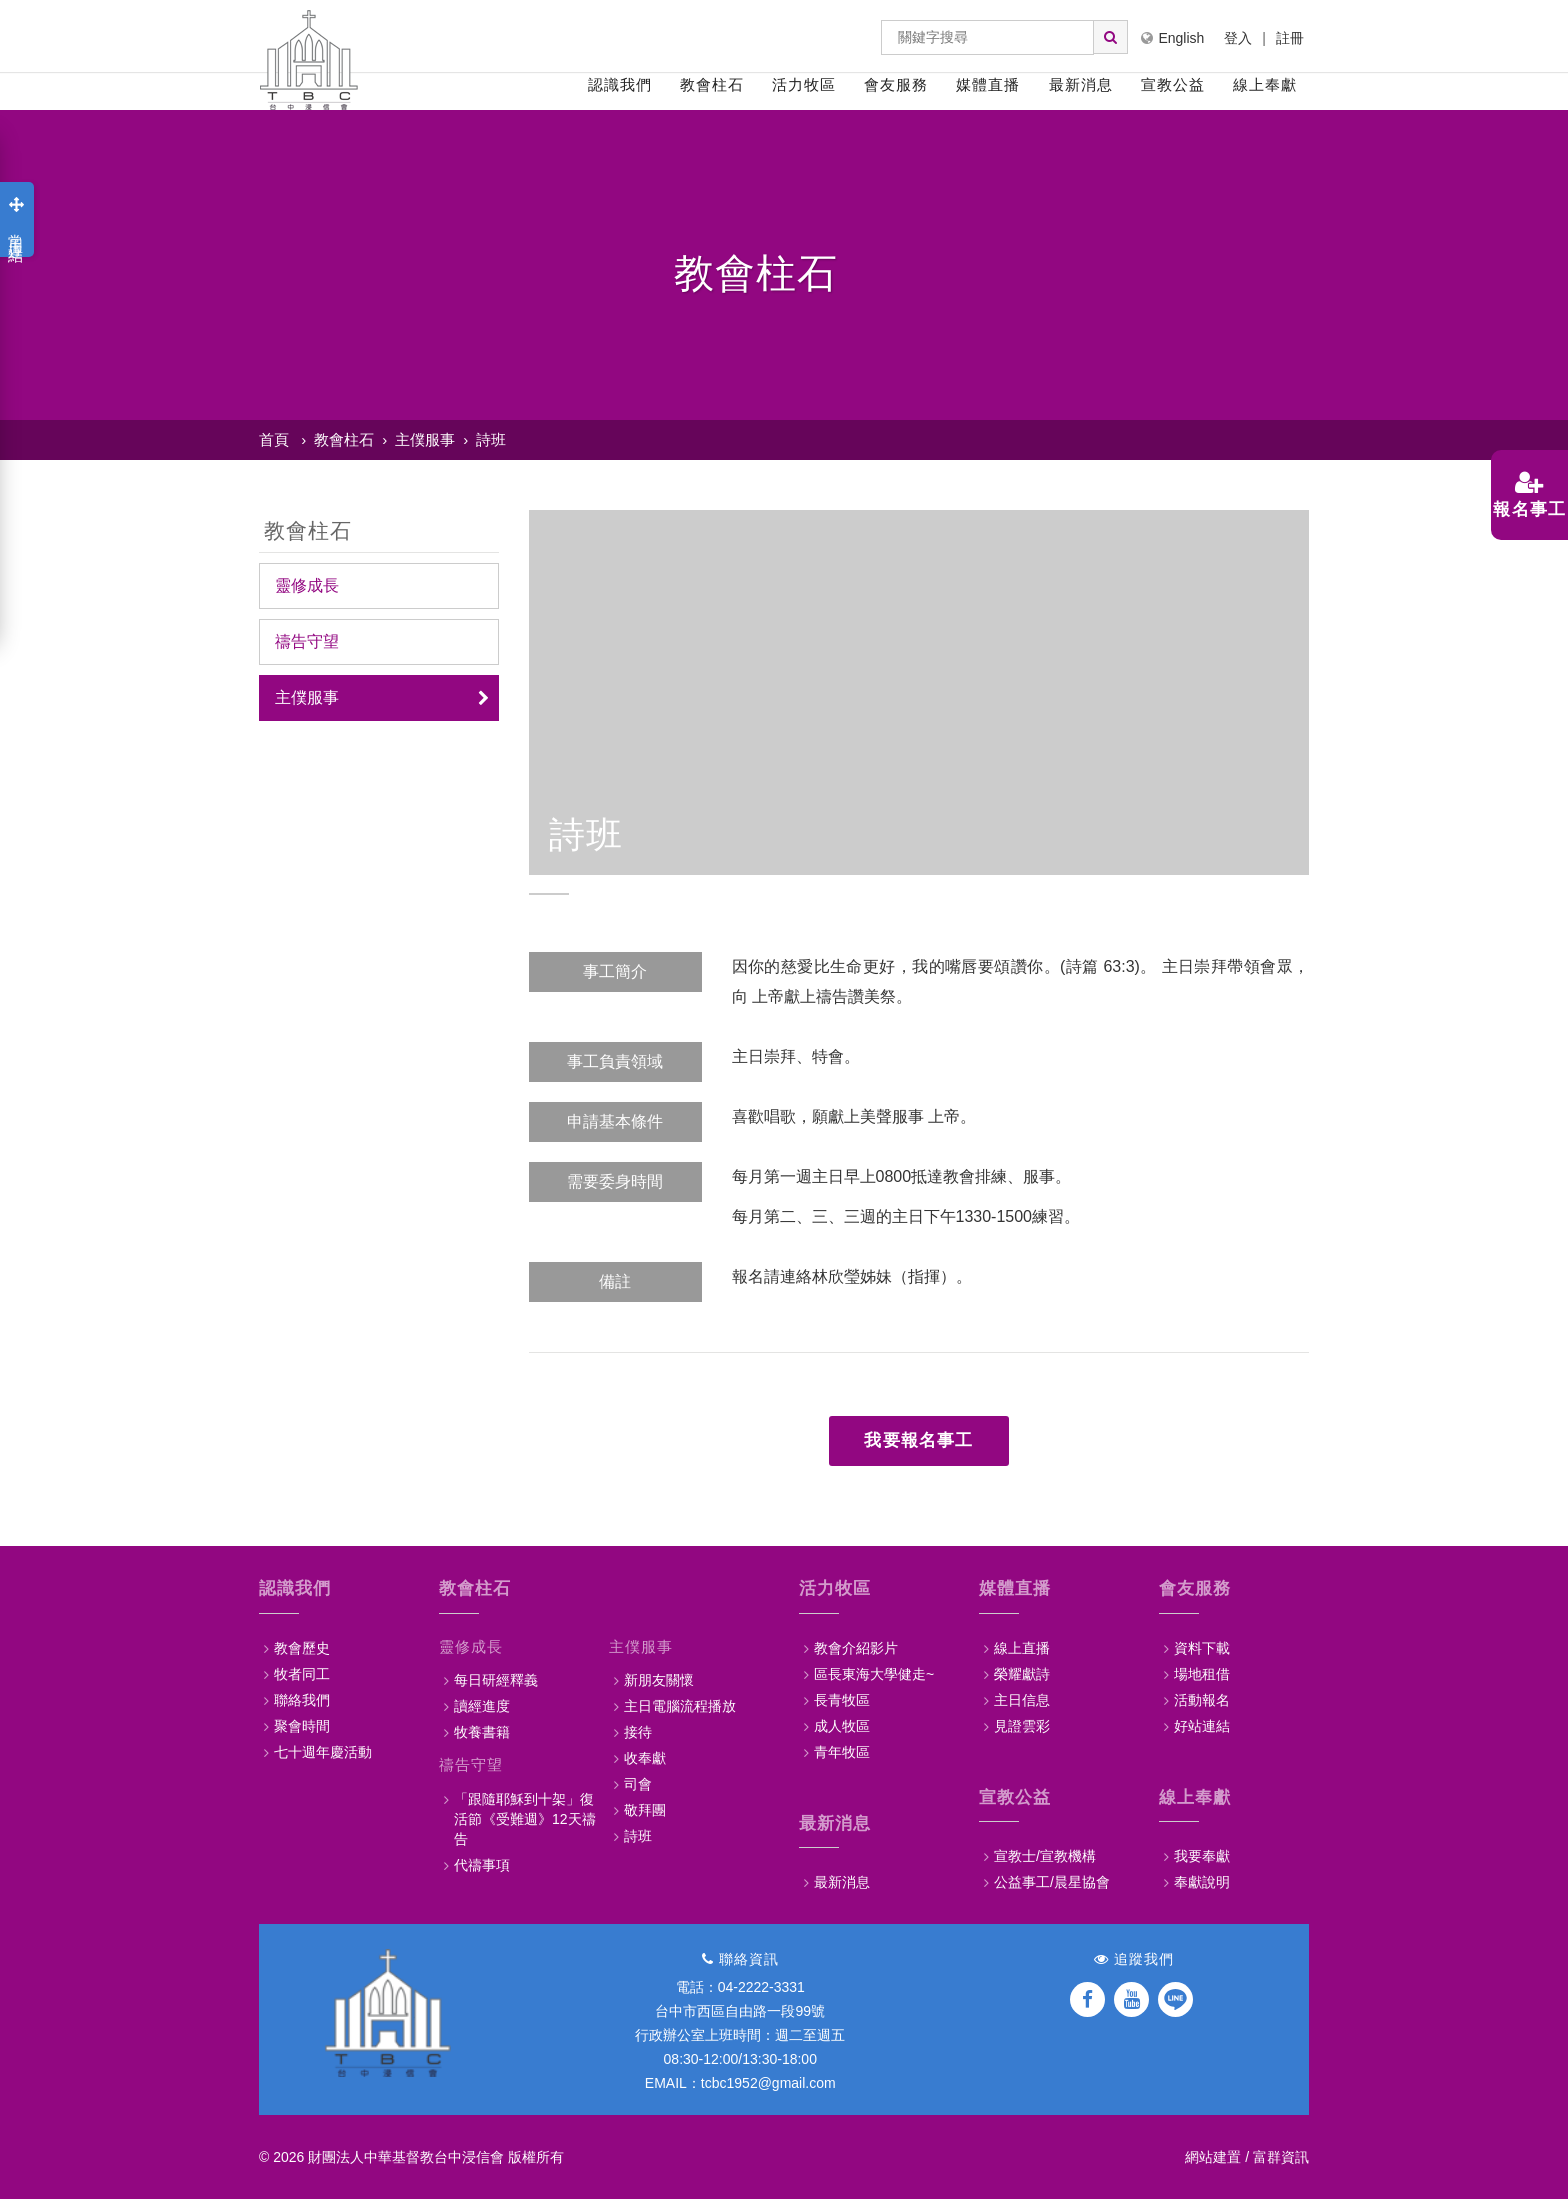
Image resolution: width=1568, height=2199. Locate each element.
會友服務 (896, 84)
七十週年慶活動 (323, 1752)
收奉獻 (645, 1758)
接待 (638, 1732)
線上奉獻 (1265, 84)
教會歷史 (302, 1648)
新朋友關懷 (659, 1680)
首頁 (274, 439)
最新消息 (1081, 84)
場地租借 (1202, 1674)
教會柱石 (712, 84)
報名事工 (1523, 494)
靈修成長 (307, 585)
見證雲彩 (1022, 1726)
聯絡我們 (302, 1700)
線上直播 (1022, 1648)
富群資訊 (1281, 2157)
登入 (1238, 38)
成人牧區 (842, 1726)
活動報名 (1202, 1700)
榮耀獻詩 (1022, 1674)
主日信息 (1022, 1700)
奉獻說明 (1202, 1882)
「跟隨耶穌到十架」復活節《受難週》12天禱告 (525, 1819)
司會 (638, 1784)
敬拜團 (645, 1810)
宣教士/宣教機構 (1045, 1856)
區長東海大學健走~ (874, 1674)
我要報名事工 (918, 1440)
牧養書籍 (482, 1732)
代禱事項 (482, 1865)
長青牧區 (842, 1700)
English (1172, 38)
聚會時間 (302, 1726)
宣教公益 (1173, 84)
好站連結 (1202, 1726)
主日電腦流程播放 (680, 1706)
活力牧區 (804, 84)
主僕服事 (425, 439)
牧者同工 (302, 1674)
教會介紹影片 (856, 1648)
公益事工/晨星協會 (1052, 1882)
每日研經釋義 (496, 1680)
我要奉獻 (1202, 1856)
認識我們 (620, 84)
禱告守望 (307, 641)
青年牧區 (842, 1752)
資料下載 (1202, 1648)
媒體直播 (988, 84)
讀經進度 (482, 1706)
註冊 (1290, 38)
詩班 (491, 439)
